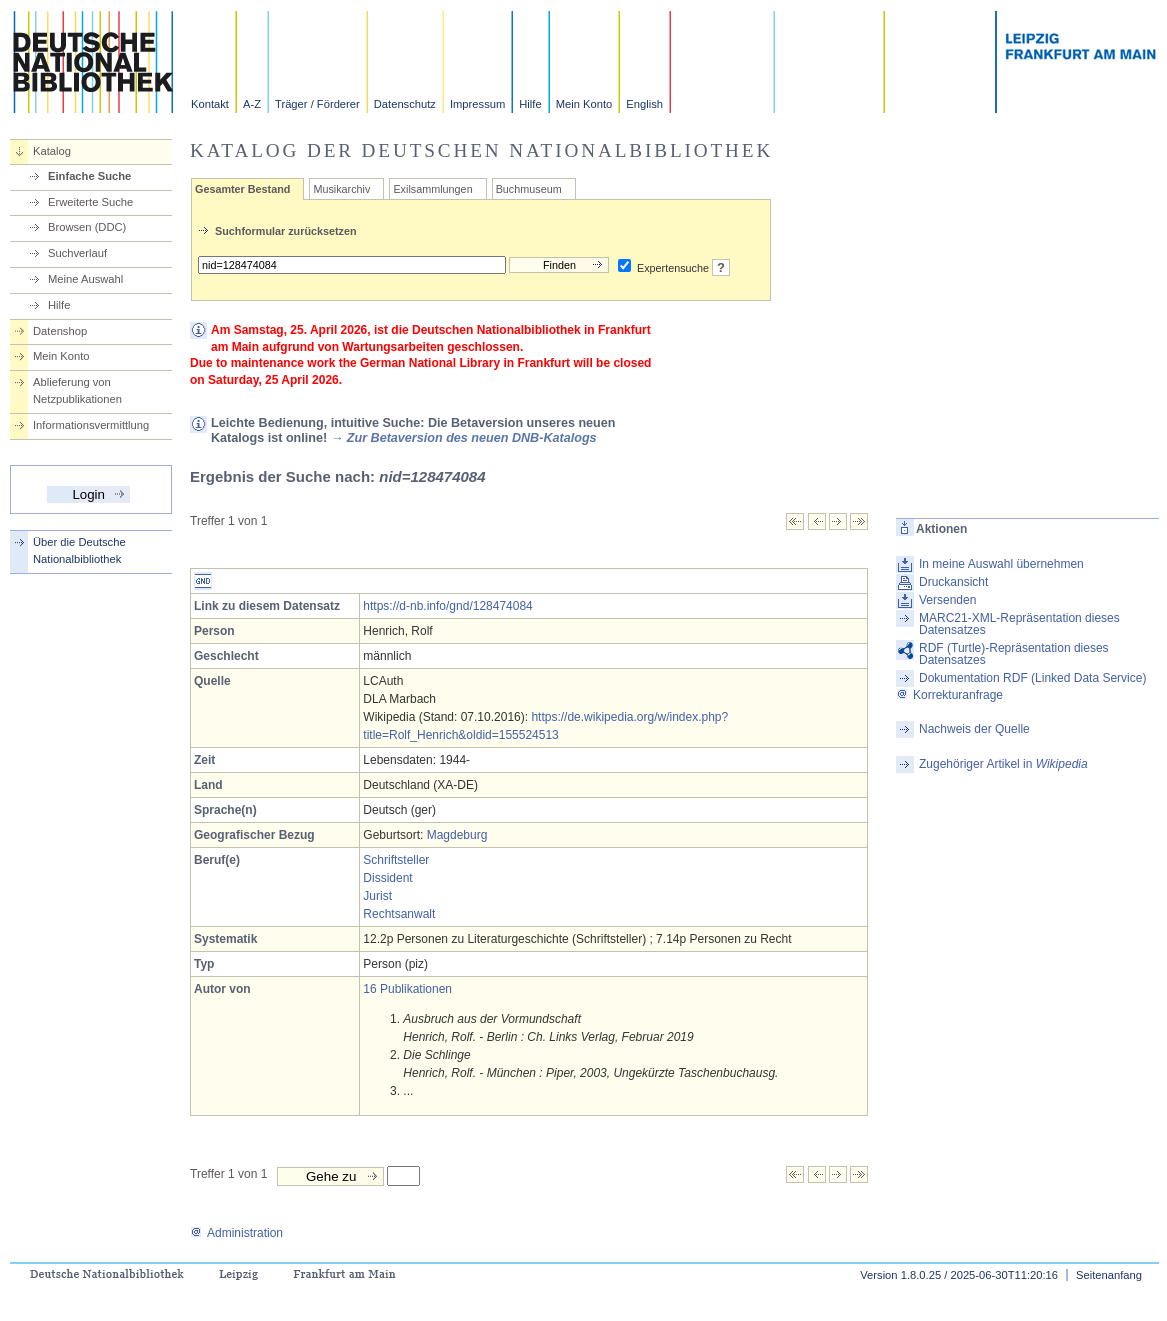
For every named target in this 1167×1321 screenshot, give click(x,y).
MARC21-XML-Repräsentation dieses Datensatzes (1019, 624)
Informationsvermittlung (91, 425)
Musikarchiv (341, 189)
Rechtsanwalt (399, 914)
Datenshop (60, 331)
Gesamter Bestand (242, 189)
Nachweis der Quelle (974, 729)
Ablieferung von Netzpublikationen (77, 390)
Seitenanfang (1109, 1275)
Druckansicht (953, 582)
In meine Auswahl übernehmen (1001, 564)
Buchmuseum (529, 189)
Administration (236, 1233)
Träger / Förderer (317, 104)
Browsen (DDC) (87, 227)
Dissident (387, 878)
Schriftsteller (396, 860)
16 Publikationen (407, 989)
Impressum (477, 104)
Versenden (947, 600)
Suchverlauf (77, 253)
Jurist (377, 896)
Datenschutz (405, 104)
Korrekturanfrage (949, 695)
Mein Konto (584, 104)
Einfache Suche (89, 176)
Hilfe (530, 104)
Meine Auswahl (85, 279)
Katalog (52, 151)
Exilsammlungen (432, 189)
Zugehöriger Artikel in (1003, 764)
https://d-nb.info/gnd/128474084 (447, 606)
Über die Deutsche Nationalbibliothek (79, 550)
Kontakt (210, 104)
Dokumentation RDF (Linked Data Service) (1032, 678)
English (644, 104)
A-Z (252, 104)
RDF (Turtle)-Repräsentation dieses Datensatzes (1014, 654)
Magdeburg (457, 835)
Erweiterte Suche (90, 202)
